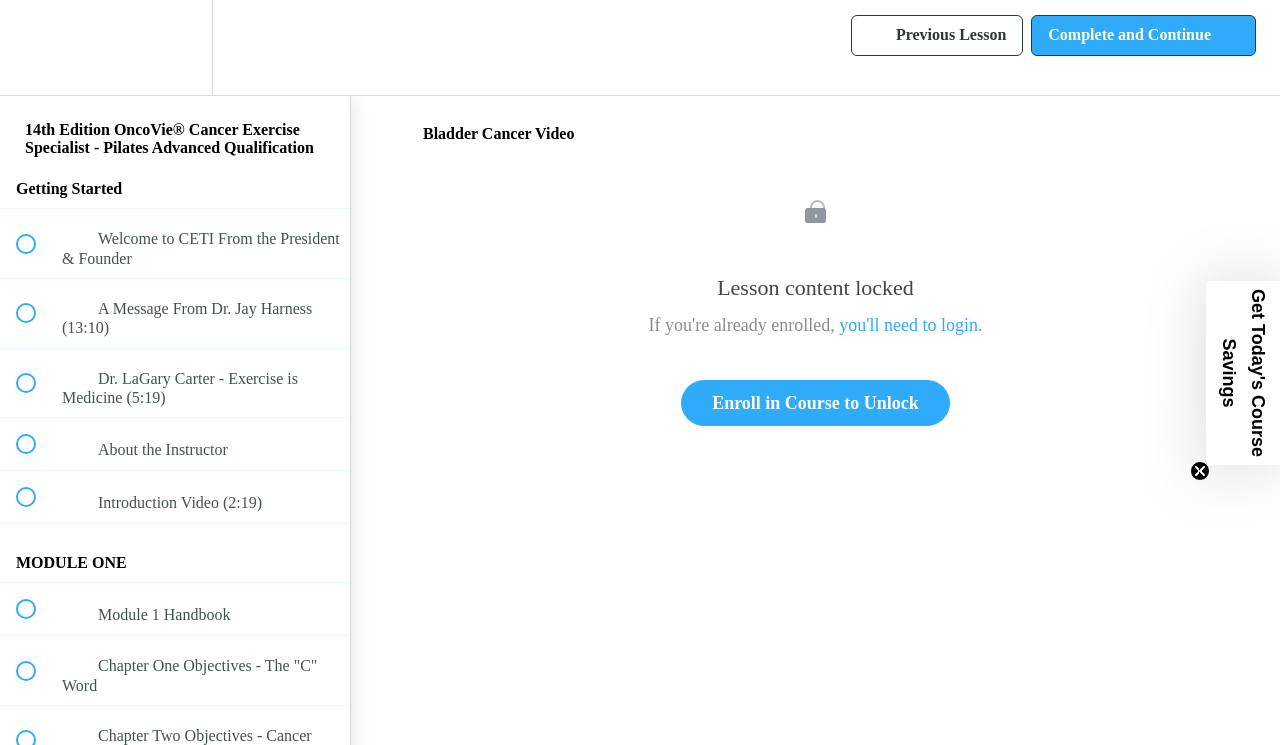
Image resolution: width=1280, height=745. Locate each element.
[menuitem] (175, 47)
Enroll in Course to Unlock (815, 403)
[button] (37, 47)
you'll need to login (908, 325)
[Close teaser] (1200, 471)
